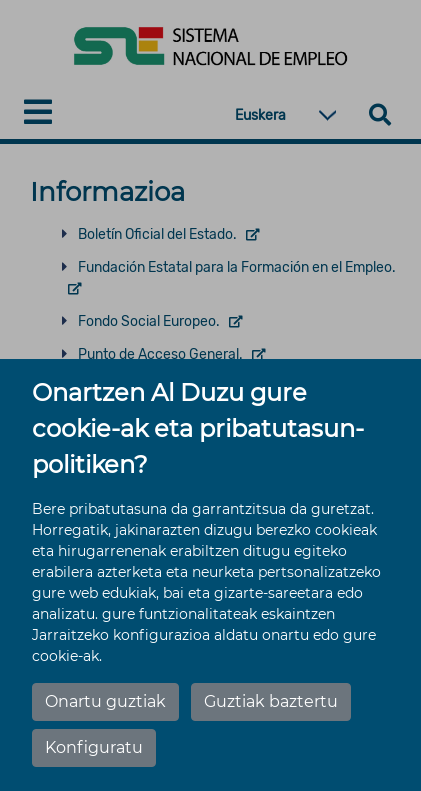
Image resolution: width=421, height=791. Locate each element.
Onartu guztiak (105, 701)
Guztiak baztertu (271, 701)
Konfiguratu (94, 747)
